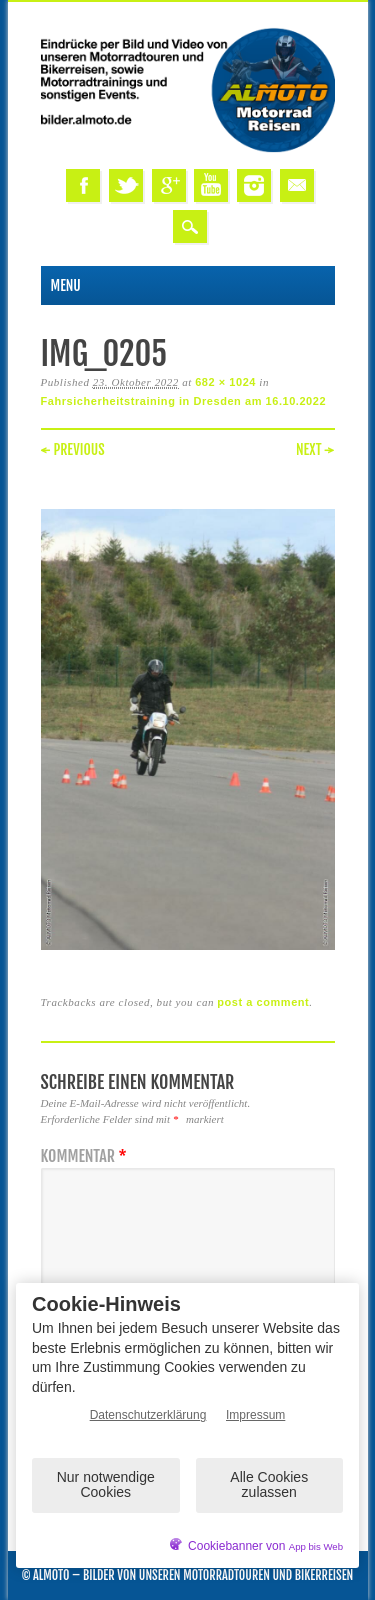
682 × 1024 (225, 382)
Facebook (83, 185)
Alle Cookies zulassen (269, 1484)
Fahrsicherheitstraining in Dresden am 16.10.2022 (184, 401)
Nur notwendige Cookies (106, 1484)
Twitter (126, 185)
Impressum (255, 1415)
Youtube (211, 185)
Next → (315, 449)
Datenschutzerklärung (148, 1415)
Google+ (169, 185)
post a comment (263, 1002)
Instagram (254, 185)
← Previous (73, 449)
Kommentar (86, 1156)
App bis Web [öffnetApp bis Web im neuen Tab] (316, 1546)
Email (297, 185)
